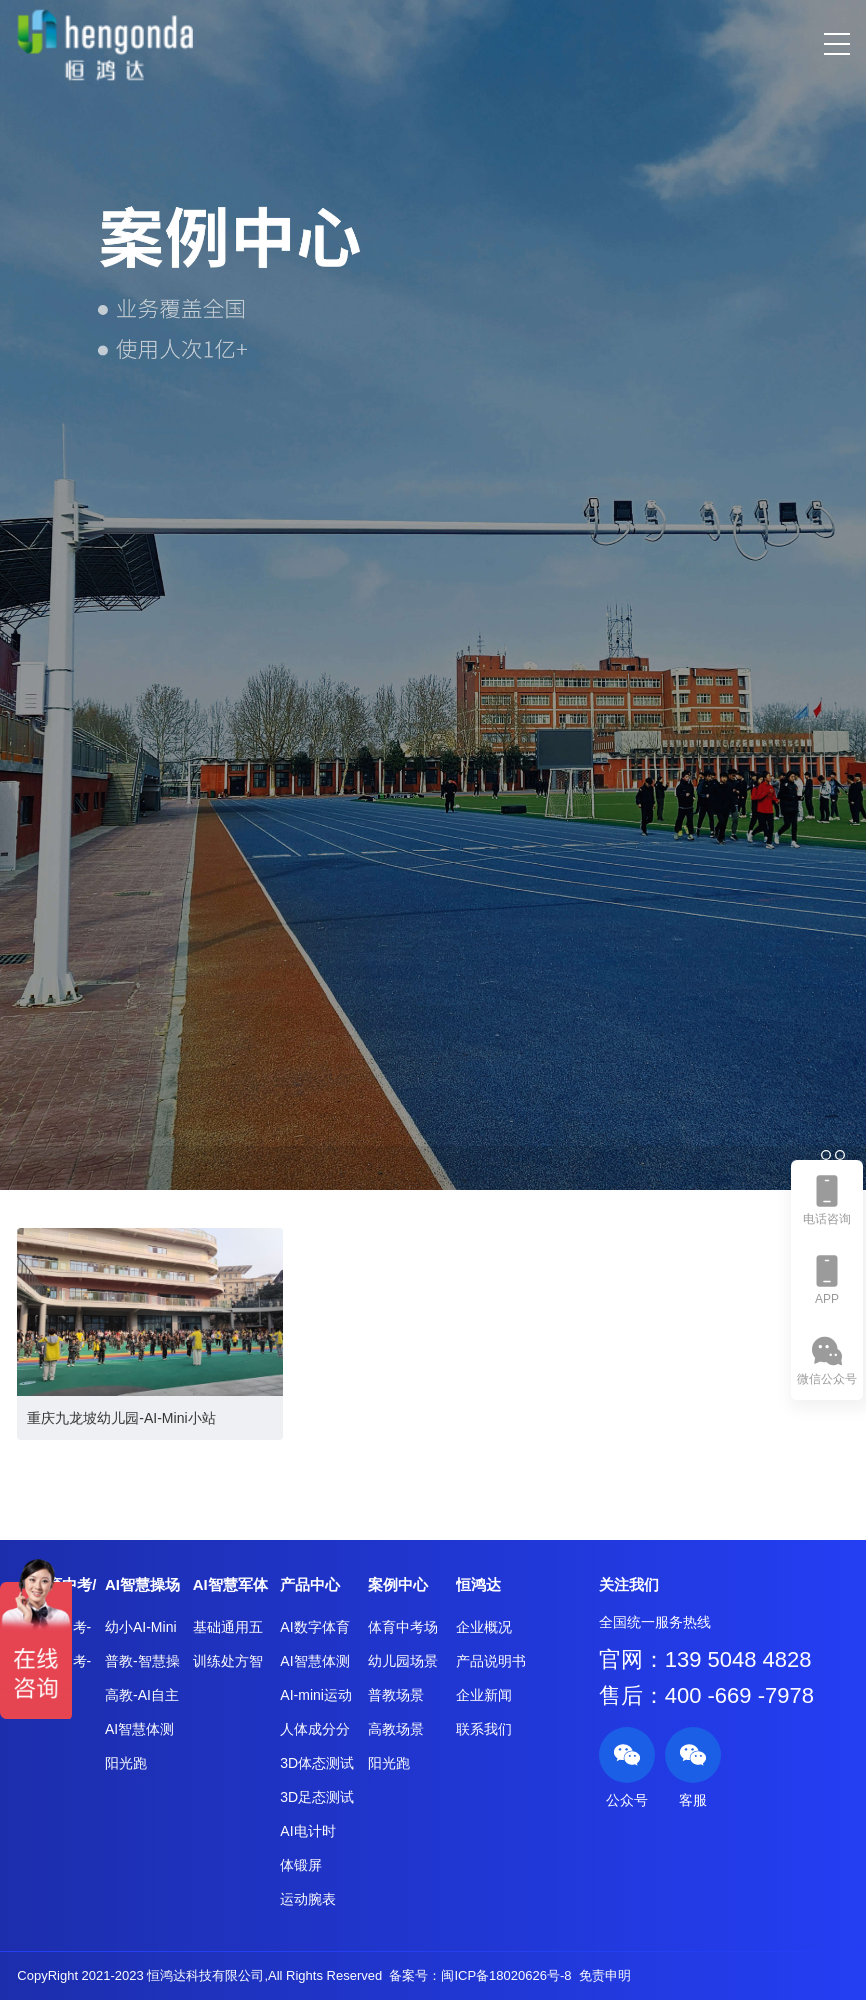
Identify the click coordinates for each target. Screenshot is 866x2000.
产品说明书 (491, 1661)
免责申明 (605, 1975)
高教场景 (396, 1729)
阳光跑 (126, 1763)
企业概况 (484, 1627)
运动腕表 (308, 1899)
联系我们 (484, 1729)
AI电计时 (307, 1831)
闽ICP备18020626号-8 (506, 1975)
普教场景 (396, 1695)
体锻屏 (301, 1865)
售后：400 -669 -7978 (706, 1695)
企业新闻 (484, 1695)
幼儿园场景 (403, 1661)
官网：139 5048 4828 (705, 1659)
